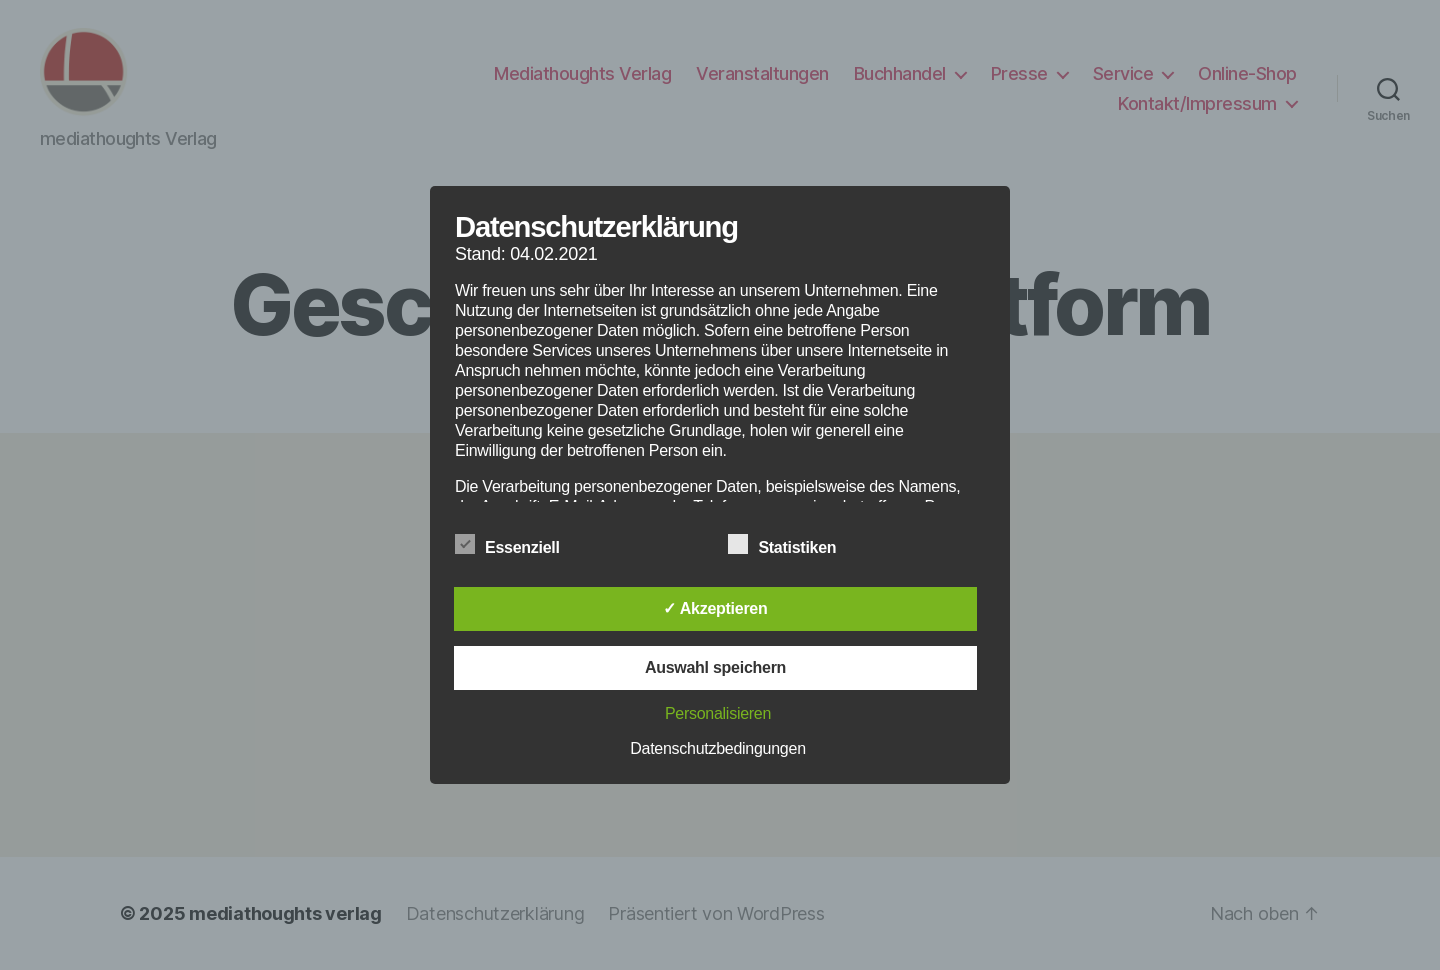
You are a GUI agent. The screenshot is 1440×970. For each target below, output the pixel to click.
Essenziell (518, 545)
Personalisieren (718, 713)
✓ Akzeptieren (715, 608)
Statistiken (792, 545)
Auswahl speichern (715, 667)
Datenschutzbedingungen (718, 748)
